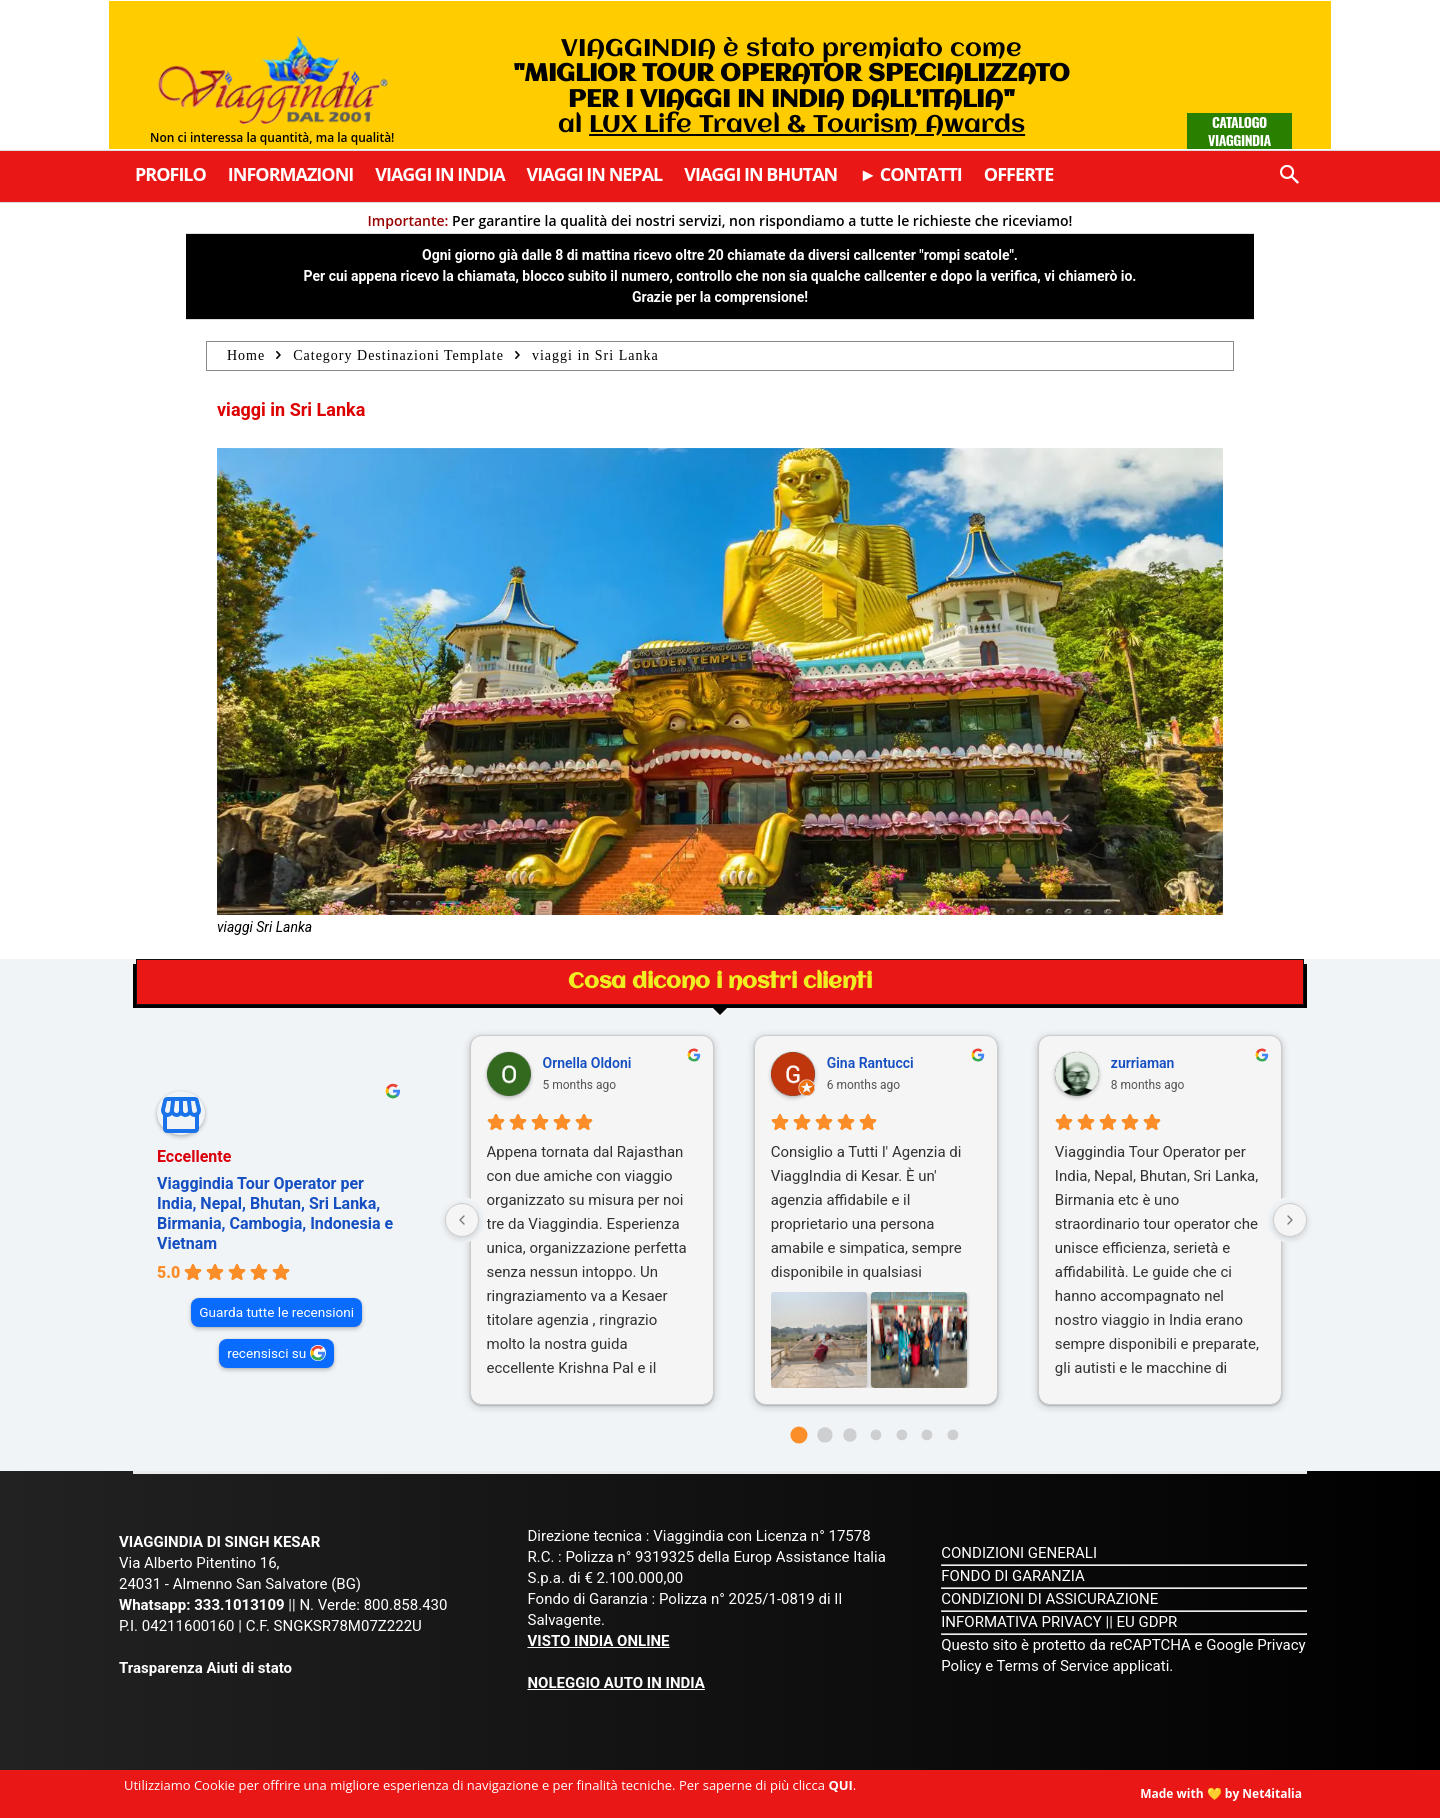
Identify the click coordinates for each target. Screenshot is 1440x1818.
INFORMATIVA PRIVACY (1021, 1622)
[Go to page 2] (850, 1434)
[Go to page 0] (799, 1435)
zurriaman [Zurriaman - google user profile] (1143, 1063)
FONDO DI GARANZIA (1013, 1576)
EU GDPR (1147, 1622)
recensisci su (266, 1353)
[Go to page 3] (875, 1435)
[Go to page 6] (952, 1435)
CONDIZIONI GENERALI (1019, 1553)
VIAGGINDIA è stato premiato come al (791, 87)
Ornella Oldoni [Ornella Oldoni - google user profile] (587, 1063)
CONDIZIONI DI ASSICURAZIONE (1049, 1599)
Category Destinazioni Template (398, 355)
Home (246, 355)
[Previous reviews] (462, 1220)
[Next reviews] (1290, 1220)
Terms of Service (1053, 1666)
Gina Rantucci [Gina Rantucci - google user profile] (870, 1063)
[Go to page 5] (927, 1435)
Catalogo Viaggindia (1239, 130)
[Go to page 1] (824, 1434)
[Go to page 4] (901, 1435)
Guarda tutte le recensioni (276, 1312)
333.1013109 (239, 1605)
